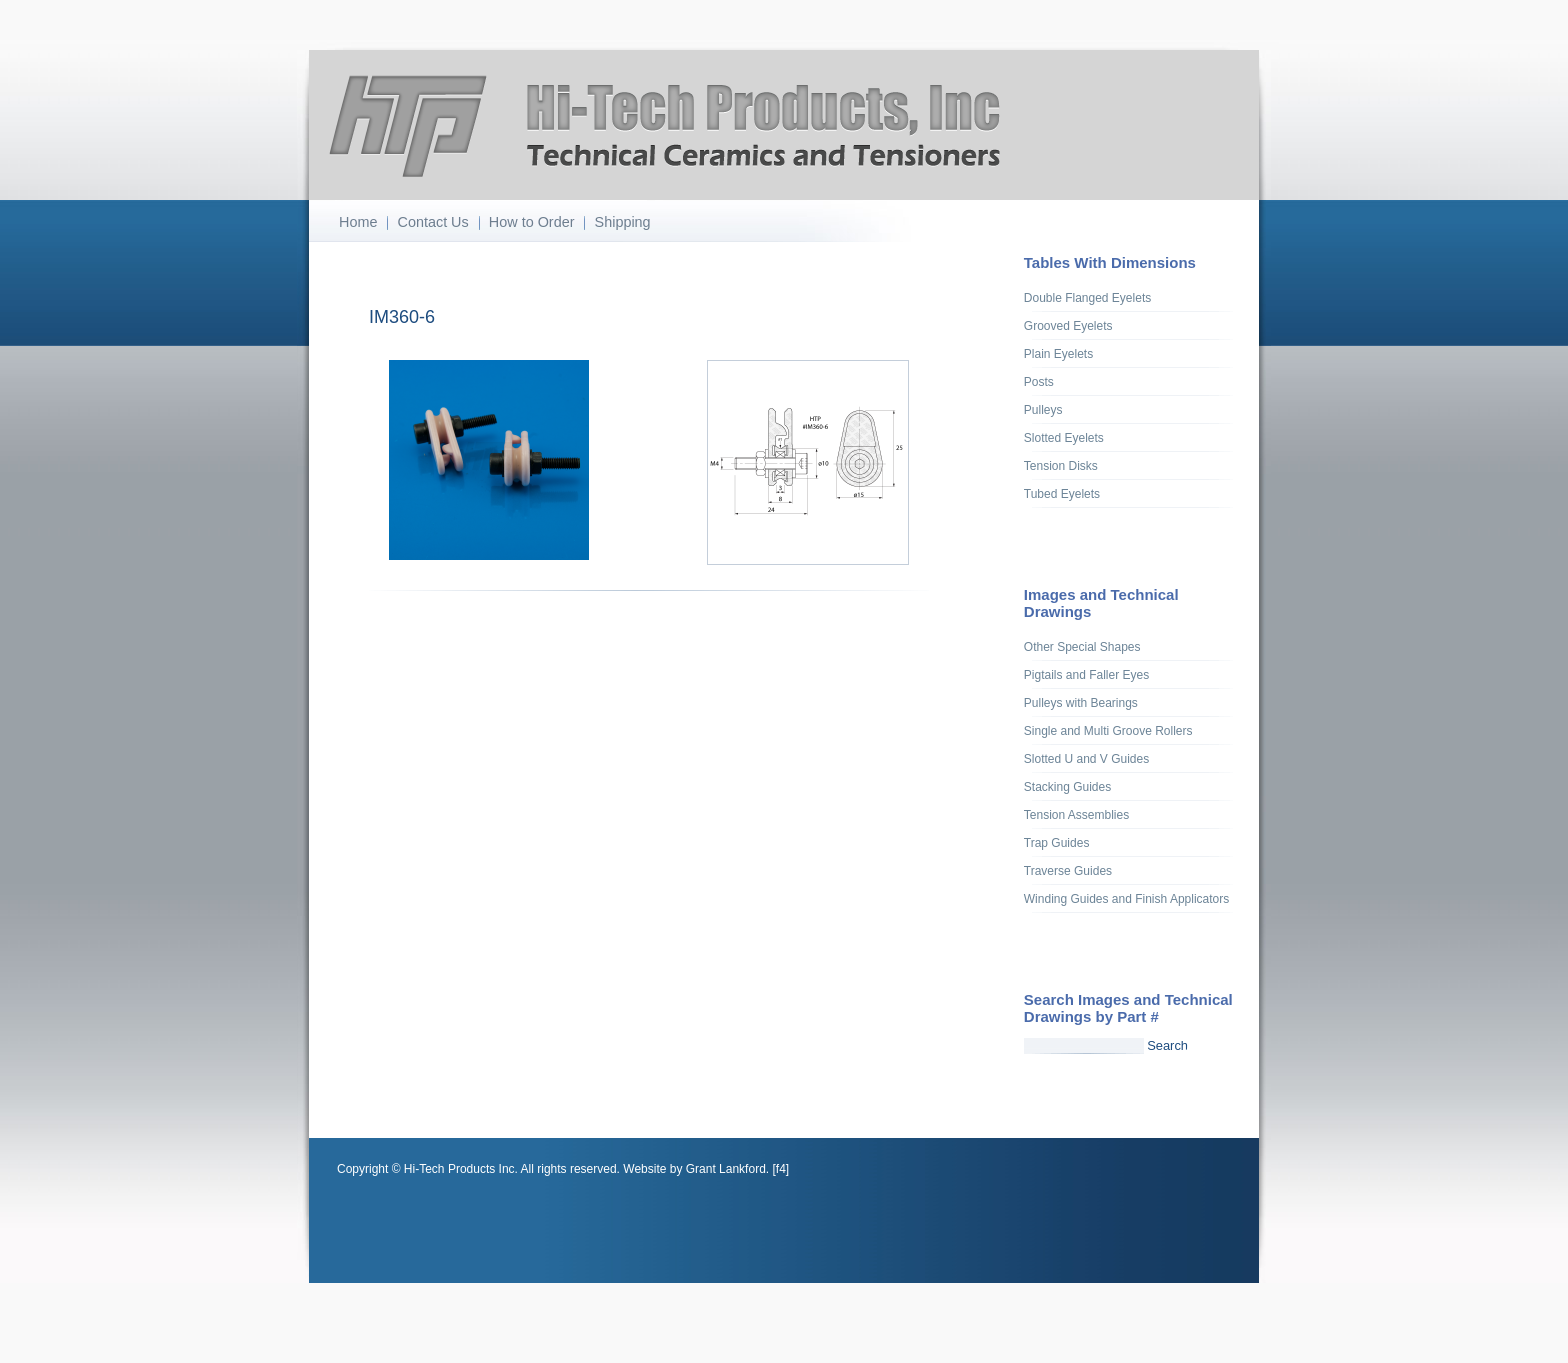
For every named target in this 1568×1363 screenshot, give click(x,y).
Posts (1039, 382)
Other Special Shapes (1082, 647)
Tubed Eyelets (1062, 494)
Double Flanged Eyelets (1087, 298)
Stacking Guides (1067, 787)
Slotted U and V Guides (1086, 759)
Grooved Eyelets (1068, 326)
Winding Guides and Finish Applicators (1126, 899)
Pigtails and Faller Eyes (1086, 675)
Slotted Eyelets (1064, 438)
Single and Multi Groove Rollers (1108, 731)
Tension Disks (1061, 466)
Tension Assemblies (1076, 815)
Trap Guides (1057, 843)
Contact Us (433, 222)
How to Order (532, 222)
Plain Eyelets (1058, 354)
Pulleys (1043, 410)
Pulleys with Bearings (1081, 703)
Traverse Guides (1068, 871)
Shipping (623, 222)
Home (358, 222)
